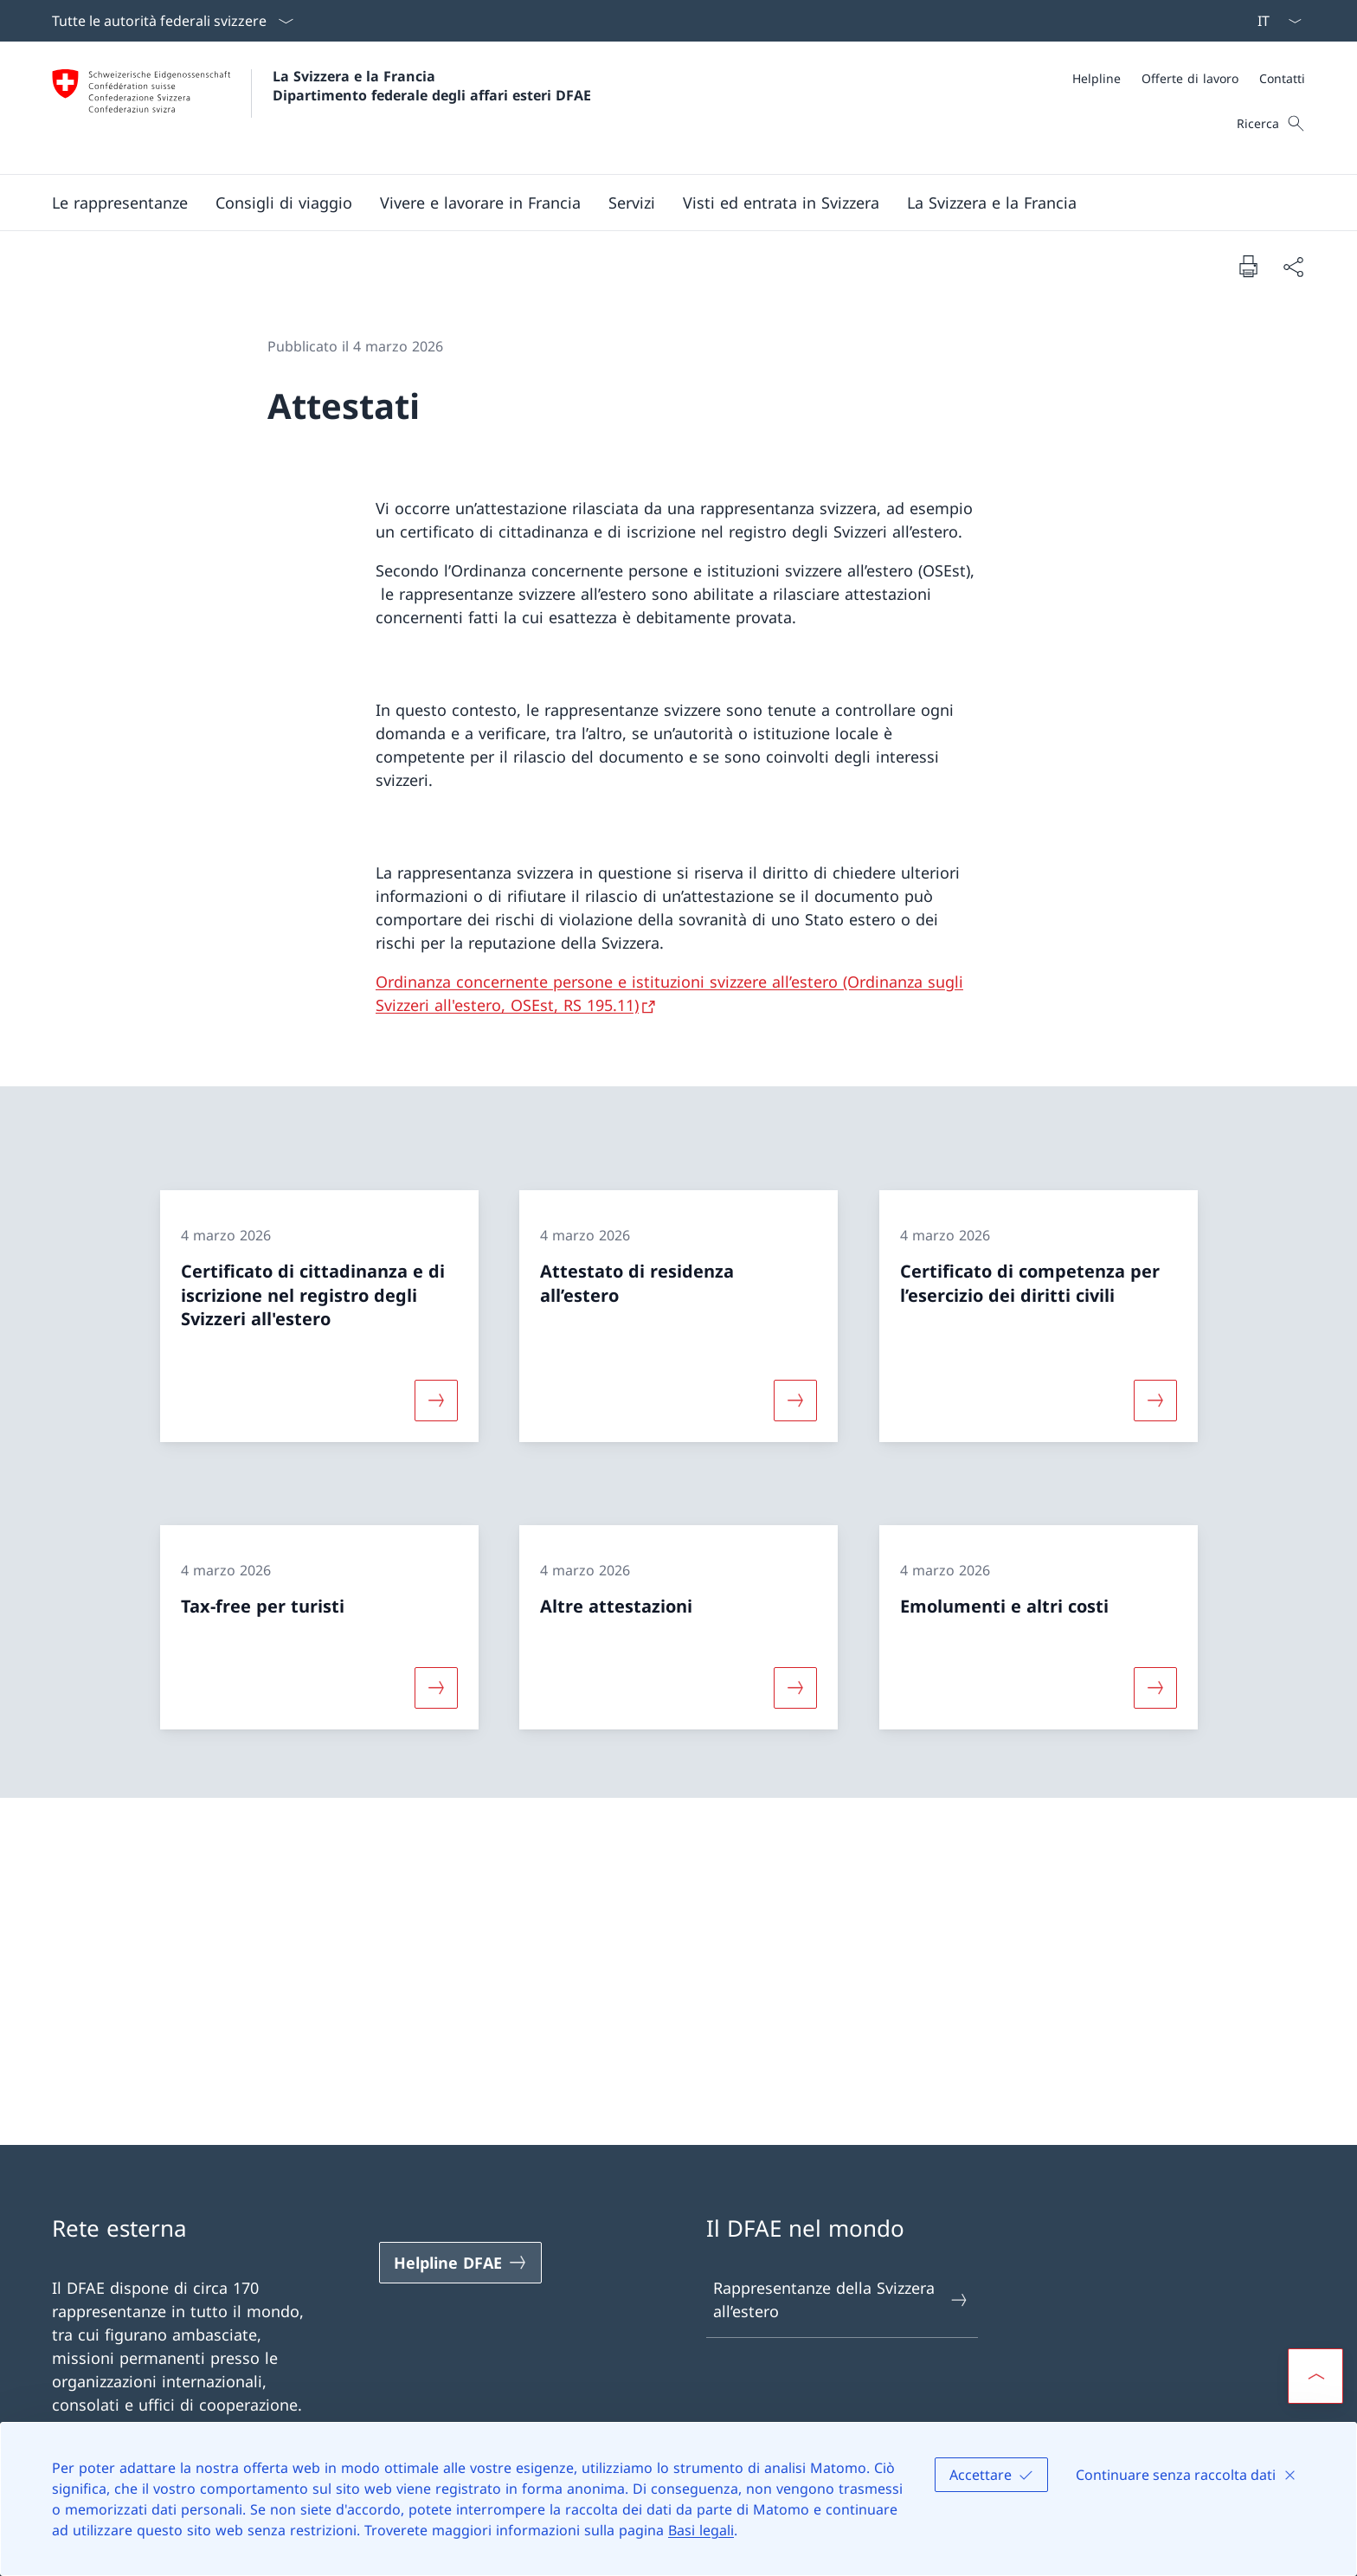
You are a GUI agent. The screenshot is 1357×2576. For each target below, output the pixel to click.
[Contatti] (1282, 78)
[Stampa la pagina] (1247, 266)
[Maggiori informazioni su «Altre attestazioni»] (795, 1687)
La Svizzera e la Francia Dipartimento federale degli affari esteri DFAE (432, 86)
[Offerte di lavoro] (1190, 78)
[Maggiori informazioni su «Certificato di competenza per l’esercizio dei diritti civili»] (1155, 1400)
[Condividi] (1292, 266)
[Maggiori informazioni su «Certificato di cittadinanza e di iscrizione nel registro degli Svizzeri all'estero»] (436, 1400)
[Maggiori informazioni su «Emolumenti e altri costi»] (1155, 1687)
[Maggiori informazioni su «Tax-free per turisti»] (436, 1687)
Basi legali (701, 2530)
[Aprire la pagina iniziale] (321, 107)
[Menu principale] (664, 202)
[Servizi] (632, 202)
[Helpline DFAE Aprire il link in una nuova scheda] (460, 2262)
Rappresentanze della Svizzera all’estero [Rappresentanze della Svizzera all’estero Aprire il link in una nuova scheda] (841, 2299)
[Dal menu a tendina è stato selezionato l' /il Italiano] (1274, 21)
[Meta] (1188, 78)
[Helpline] (1096, 78)
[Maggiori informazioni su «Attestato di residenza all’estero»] (795, 1400)
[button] (120, 202)
